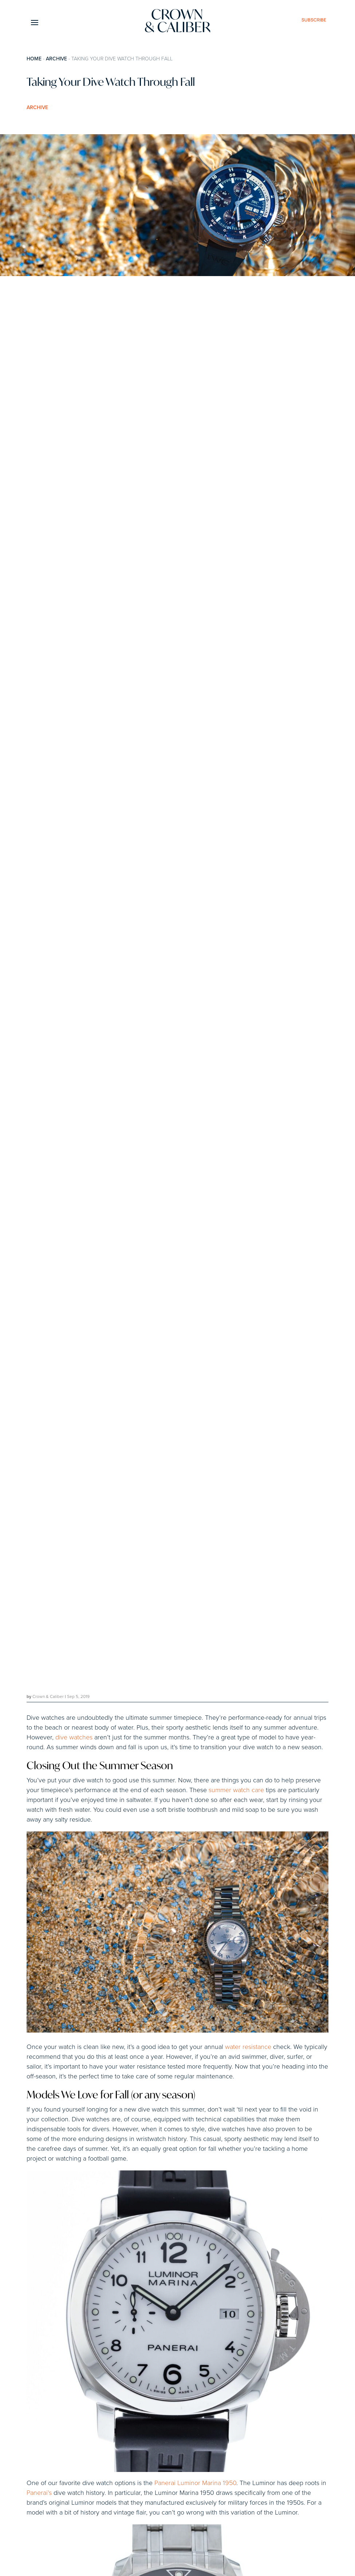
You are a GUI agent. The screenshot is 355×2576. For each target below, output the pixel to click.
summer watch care (236, 1790)
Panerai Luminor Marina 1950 (195, 2483)
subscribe (313, 20)
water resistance (248, 2047)
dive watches (73, 1737)
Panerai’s (39, 2493)
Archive (56, 58)
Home (34, 58)
